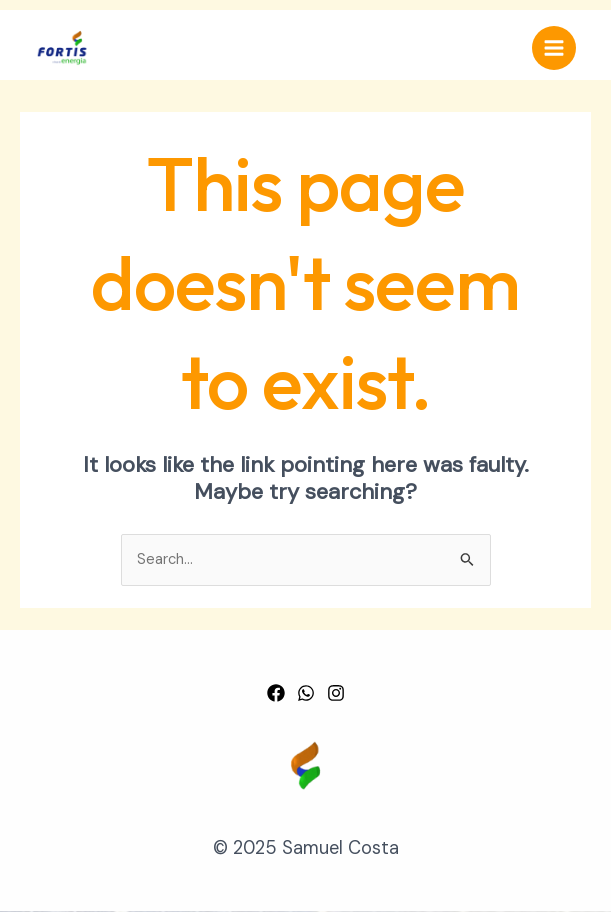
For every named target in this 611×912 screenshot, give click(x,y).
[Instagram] (336, 693)
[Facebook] (276, 693)
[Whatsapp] (306, 693)
